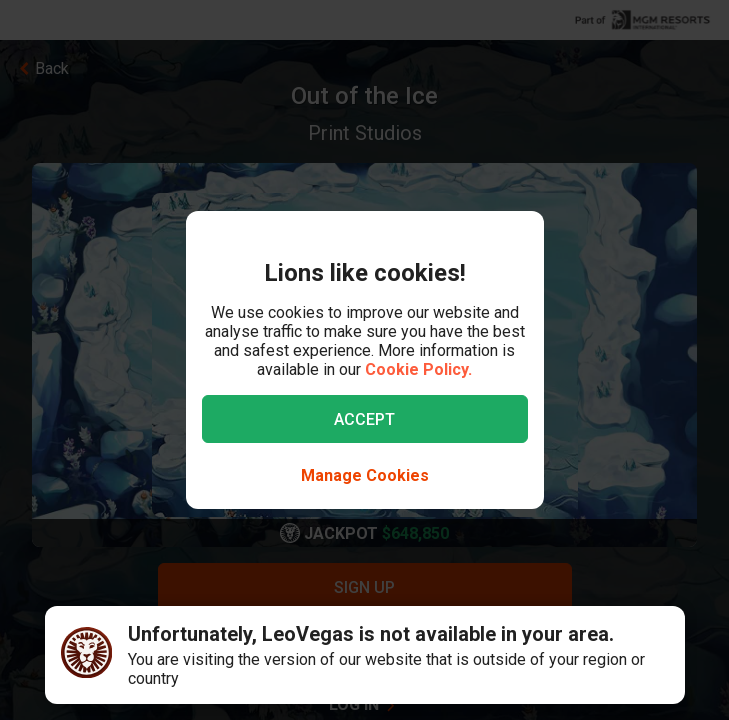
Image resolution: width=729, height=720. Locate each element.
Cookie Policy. (418, 369)
